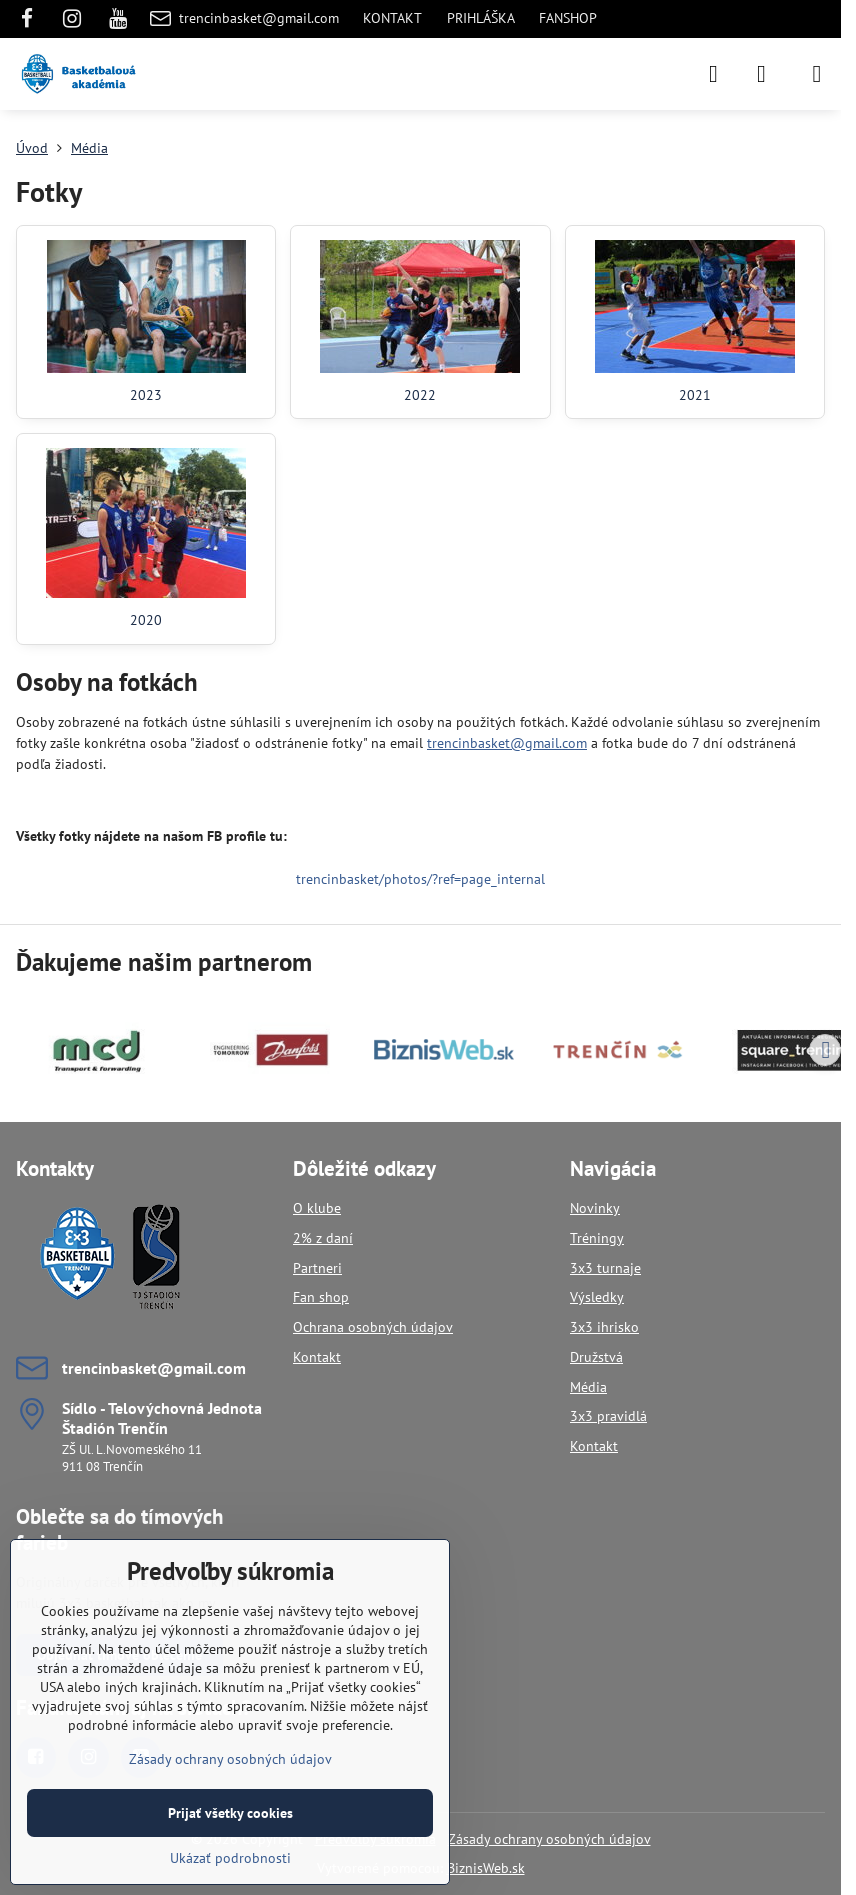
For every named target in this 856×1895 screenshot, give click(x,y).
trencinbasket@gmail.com (507, 743)
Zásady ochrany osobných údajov (549, 1839)
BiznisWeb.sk (486, 1868)
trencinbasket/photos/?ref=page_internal (420, 879)
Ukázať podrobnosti (230, 1858)
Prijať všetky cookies (230, 1813)
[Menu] (817, 74)
